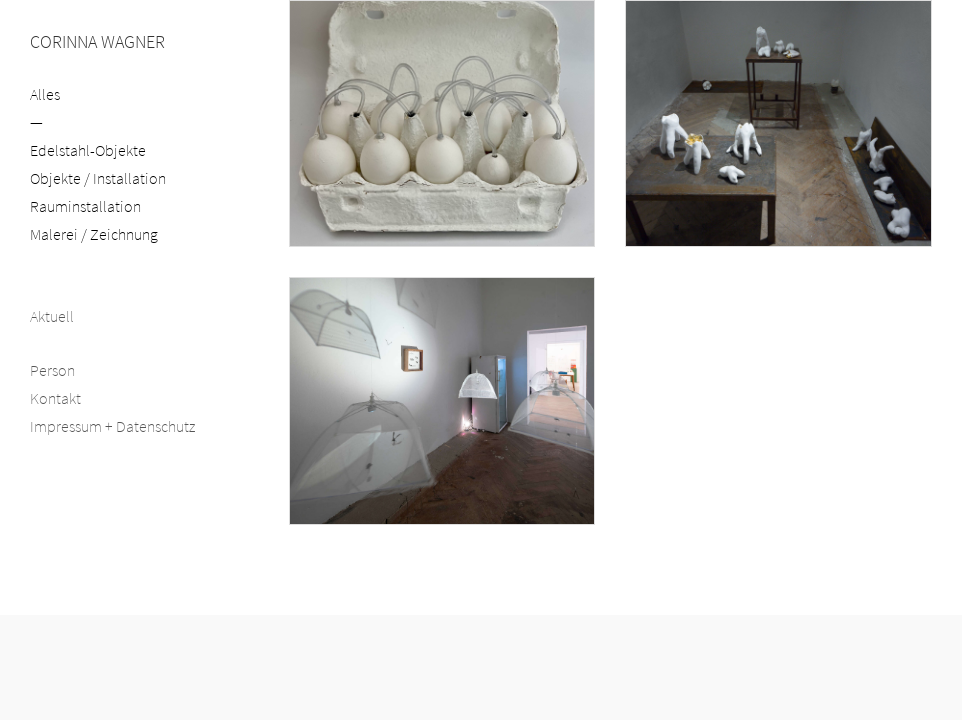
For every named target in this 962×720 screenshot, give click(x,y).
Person (52, 370)
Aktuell (52, 316)
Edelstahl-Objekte (88, 150)
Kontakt (55, 398)
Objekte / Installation (98, 178)
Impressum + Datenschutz (112, 426)
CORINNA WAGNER (97, 41)
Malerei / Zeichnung (94, 234)
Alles (45, 94)
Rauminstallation (85, 206)
